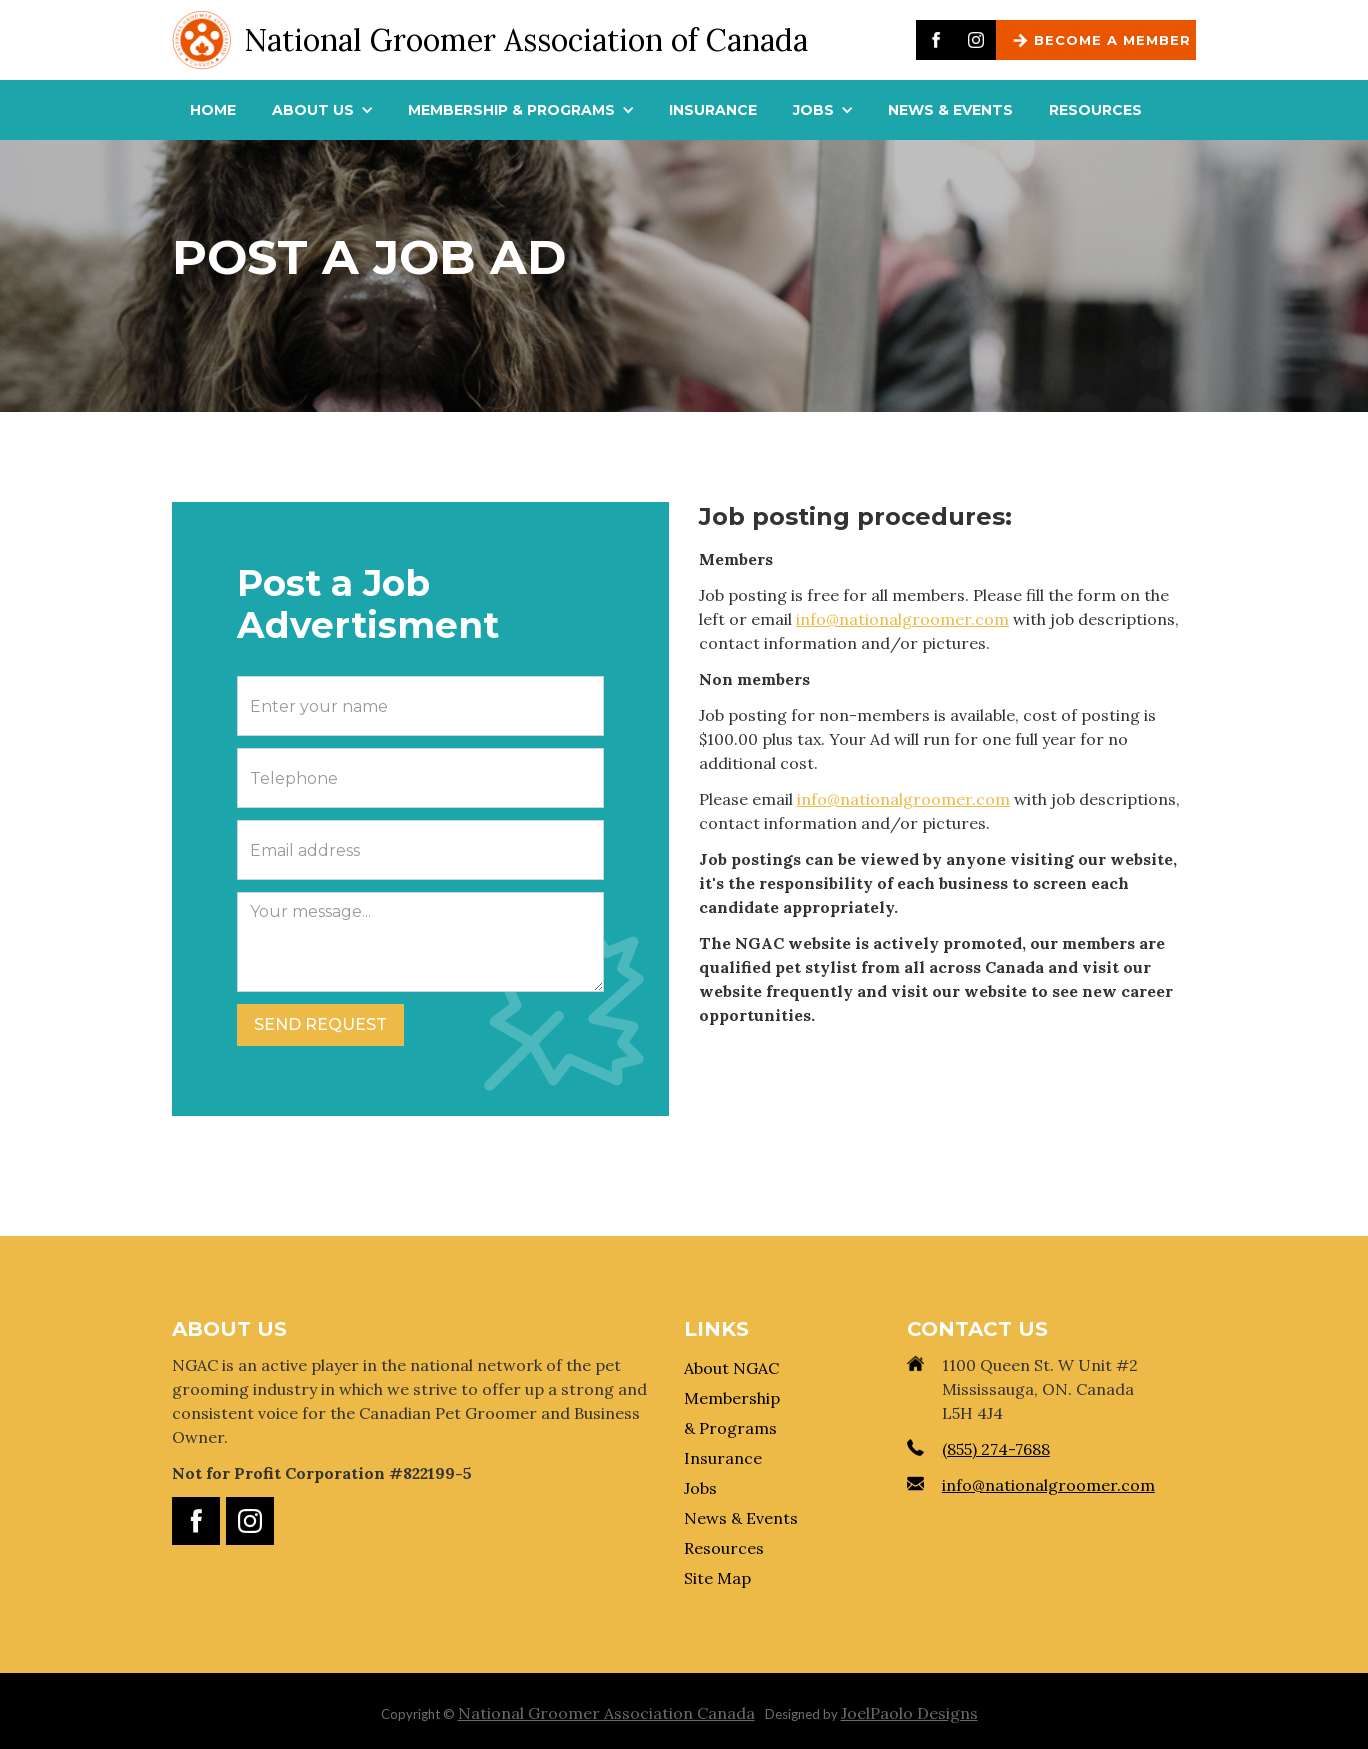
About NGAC (731, 1368)
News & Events (741, 1518)
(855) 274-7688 (996, 1449)
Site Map (717, 1578)
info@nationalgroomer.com (902, 619)
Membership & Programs (732, 1413)
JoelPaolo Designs (909, 1713)
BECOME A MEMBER (1112, 40)
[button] (322, 110)
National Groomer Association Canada (606, 1713)
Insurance (723, 1458)
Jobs (700, 1488)
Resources (724, 1548)
